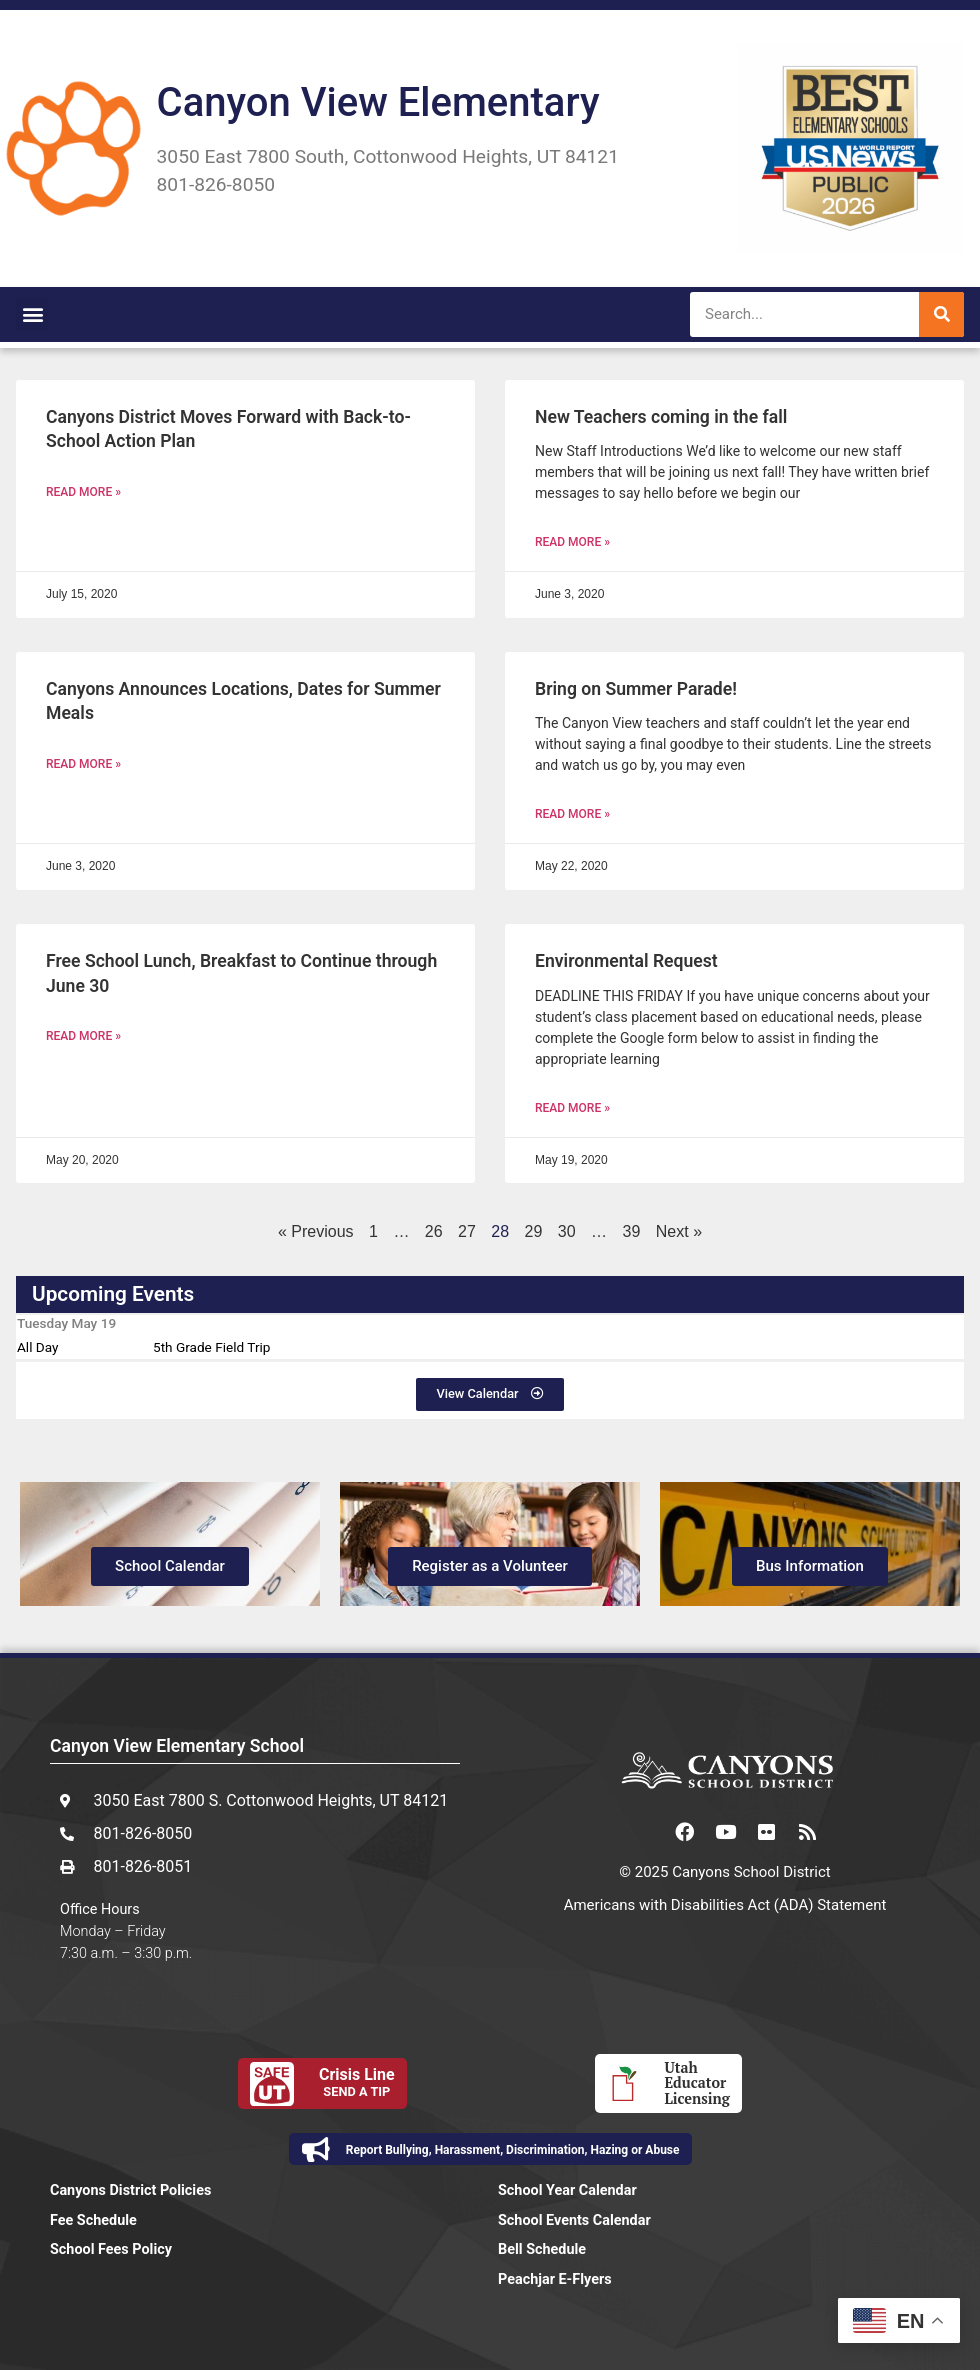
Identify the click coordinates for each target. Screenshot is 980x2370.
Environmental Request (626, 961)
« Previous (316, 1231)
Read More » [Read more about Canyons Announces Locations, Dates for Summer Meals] (83, 764)
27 (467, 1231)
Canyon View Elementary (378, 102)
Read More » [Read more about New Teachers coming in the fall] (572, 542)
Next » (679, 1231)
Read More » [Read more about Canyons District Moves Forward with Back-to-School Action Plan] (83, 492)
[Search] (941, 314)
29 (534, 1231)
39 (632, 1231)
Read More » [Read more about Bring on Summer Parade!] (572, 814)
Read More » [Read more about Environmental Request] (572, 1108)
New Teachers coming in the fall (661, 417)
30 (567, 1231)
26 (434, 1231)
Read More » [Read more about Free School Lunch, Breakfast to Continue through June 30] (83, 1036)
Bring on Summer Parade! (636, 689)
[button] (32, 314)
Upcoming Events (113, 1294)
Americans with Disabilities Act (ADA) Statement (725, 1905)
